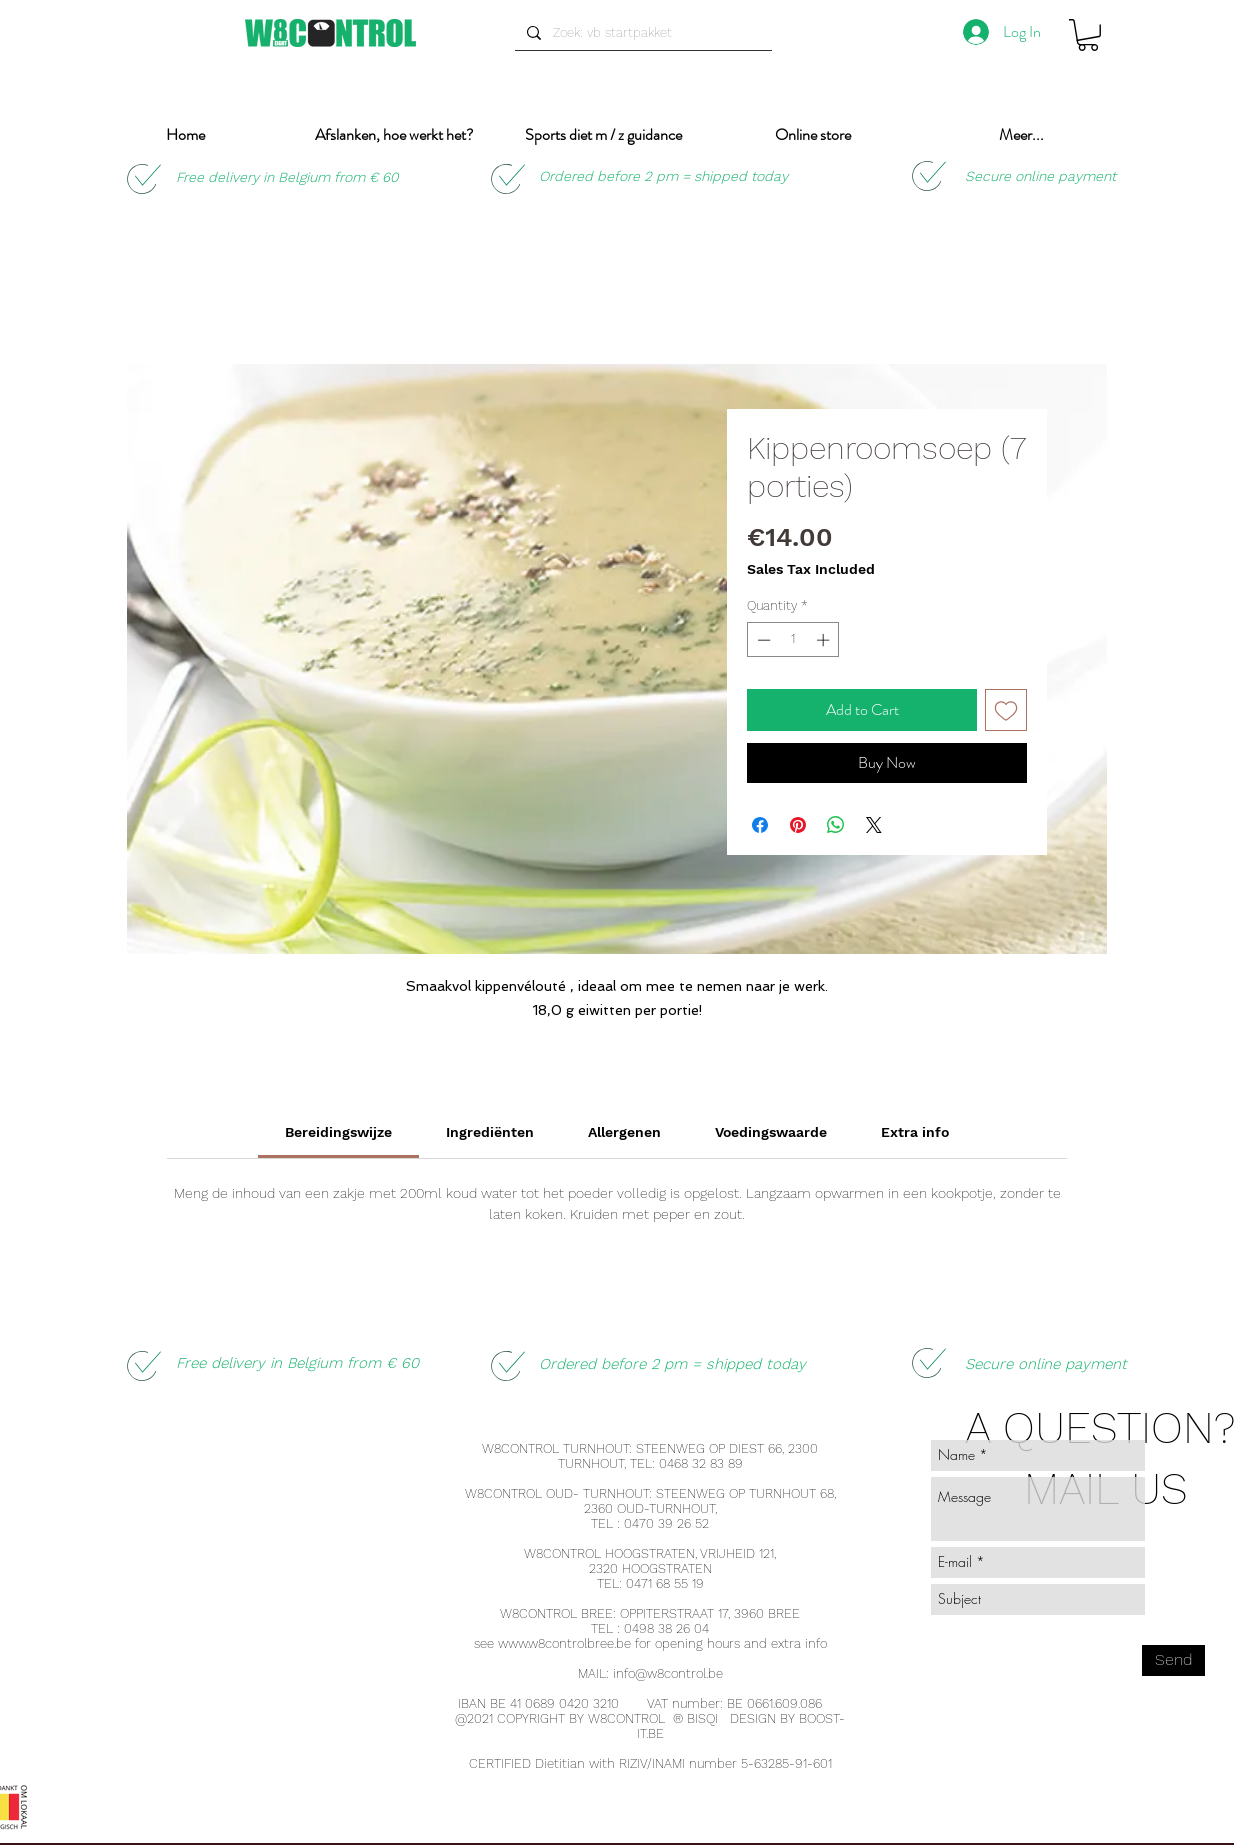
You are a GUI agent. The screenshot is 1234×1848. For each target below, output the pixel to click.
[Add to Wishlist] (1006, 710)
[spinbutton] (793, 640)
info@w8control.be (668, 1673)
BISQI (702, 1718)
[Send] (1173, 1660)
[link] (338, 1132)
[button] (1088, 35)
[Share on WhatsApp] (836, 825)
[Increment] (825, 640)
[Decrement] (762, 640)
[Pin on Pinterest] (798, 825)
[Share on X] (874, 825)
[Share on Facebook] (760, 825)
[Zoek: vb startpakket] (641, 33)
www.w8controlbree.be (564, 1643)
